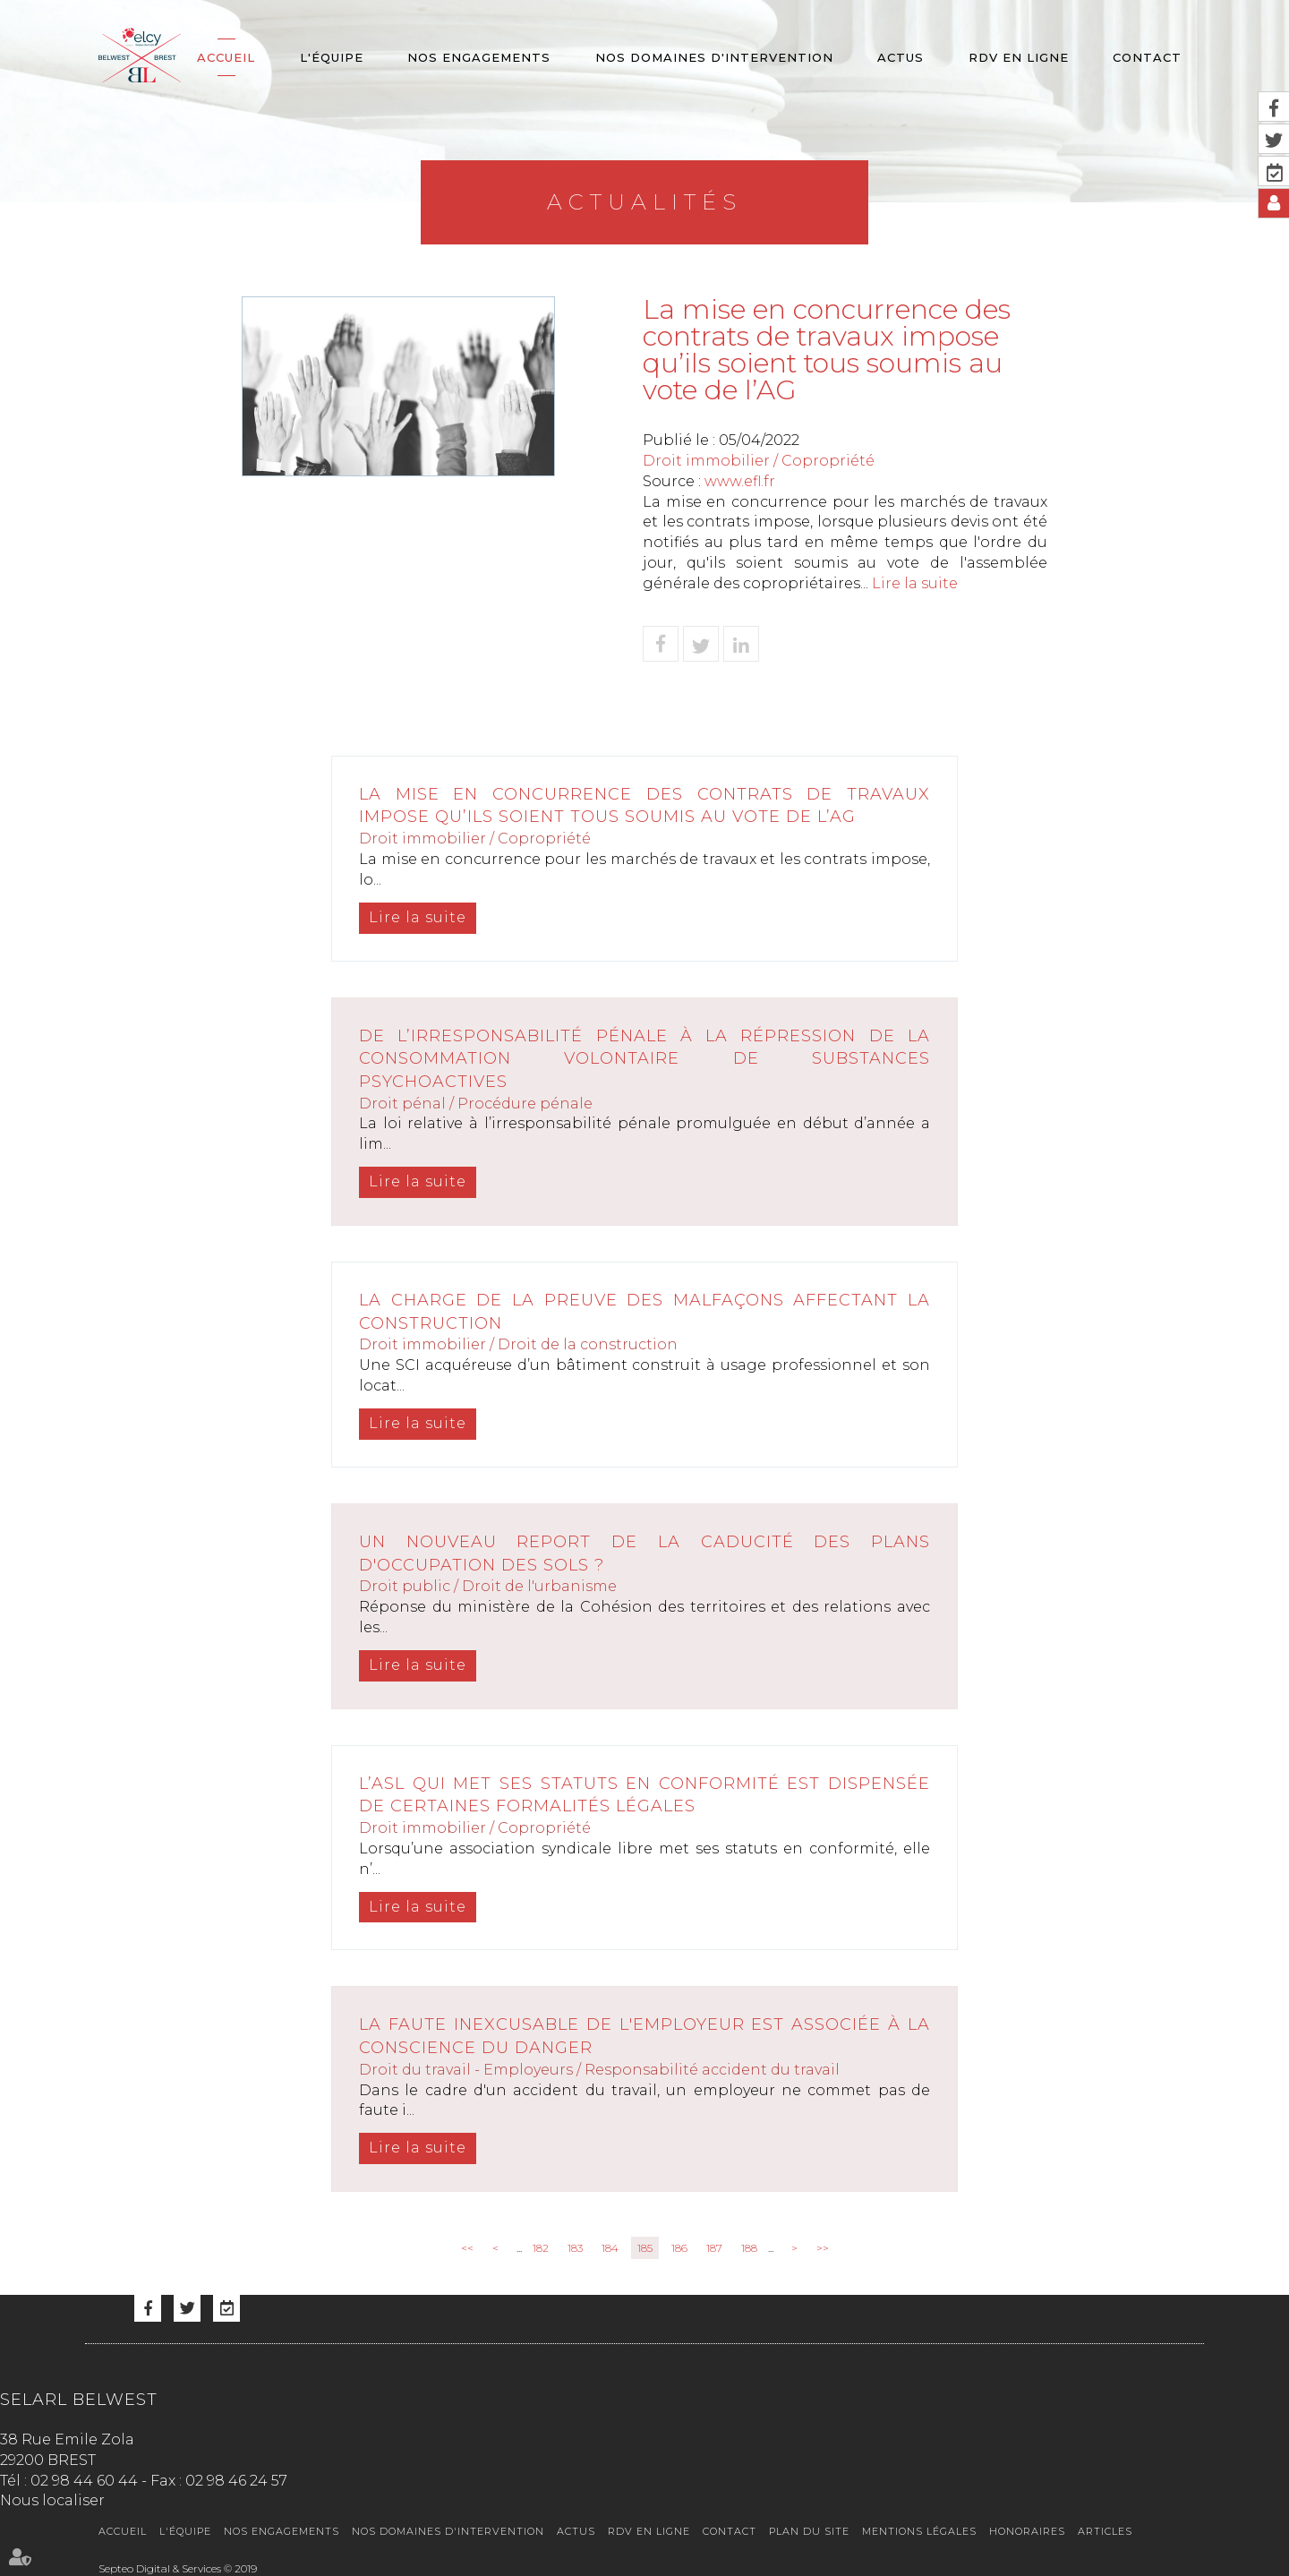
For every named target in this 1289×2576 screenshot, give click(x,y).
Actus (900, 57)
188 (749, 2248)
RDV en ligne (1019, 57)
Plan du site (809, 2531)
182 (541, 2248)
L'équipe (331, 57)
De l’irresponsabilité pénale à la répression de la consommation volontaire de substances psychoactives (644, 1058)
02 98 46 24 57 (236, 2480)
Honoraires (1027, 2531)
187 (714, 2248)
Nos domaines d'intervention (714, 57)
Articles (1105, 2531)
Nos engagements (479, 57)
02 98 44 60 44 (84, 2480)
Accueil (226, 57)
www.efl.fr (739, 481)
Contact (1147, 57)
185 (645, 2248)
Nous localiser (52, 2500)
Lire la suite (915, 583)
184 (610, 2248)
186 (679, 2248)
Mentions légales (919, 2531)
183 (575, 2248)
